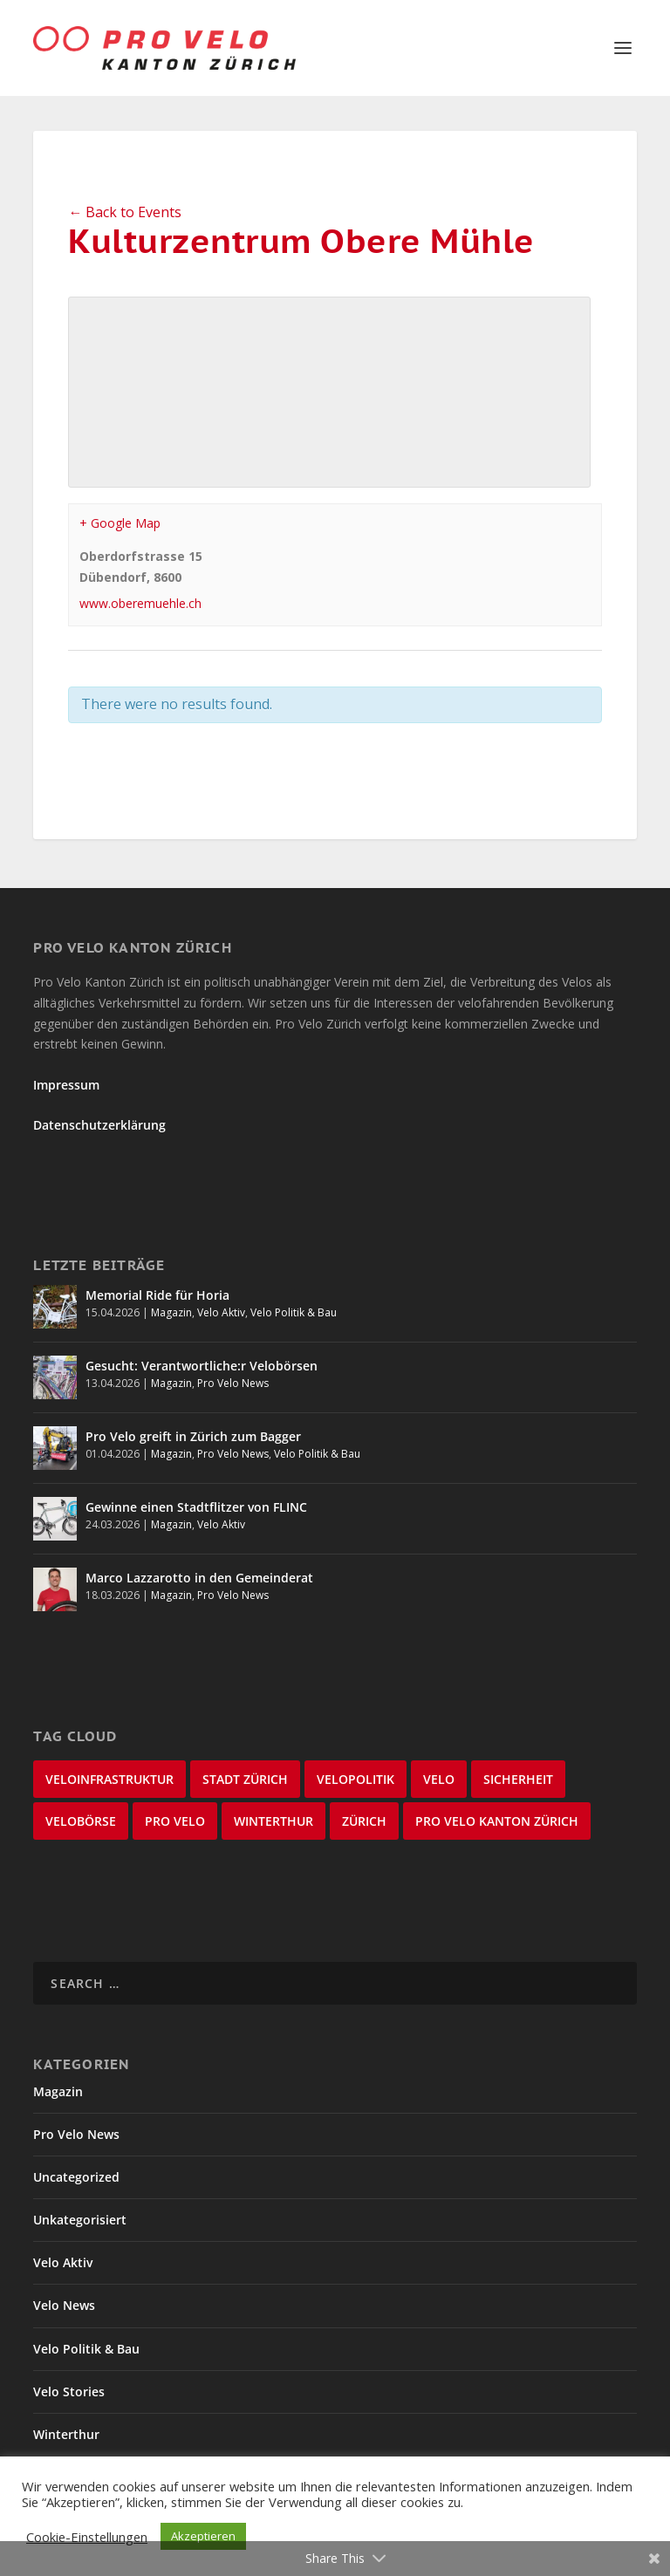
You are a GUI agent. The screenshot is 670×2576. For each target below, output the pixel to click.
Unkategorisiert (79, 2219)
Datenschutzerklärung (99, 1125)
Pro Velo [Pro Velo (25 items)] (175, 1821)
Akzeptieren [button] (203, 2536)
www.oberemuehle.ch (140, 603)
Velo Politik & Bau (293, 1312)
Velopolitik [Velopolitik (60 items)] (355, 1779)
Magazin (171, 1312)
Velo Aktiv (221, 1312)
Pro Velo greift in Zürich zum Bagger (193, 1436)
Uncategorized (76, 2177)
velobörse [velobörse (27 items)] (80, 1821)
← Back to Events (124, 212)
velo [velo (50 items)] (439, 1779)
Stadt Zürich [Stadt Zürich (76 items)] (245, 1779)
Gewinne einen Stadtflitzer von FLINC (196, 1507)
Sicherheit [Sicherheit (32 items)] (518, 1779)
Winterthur (66, 2434)
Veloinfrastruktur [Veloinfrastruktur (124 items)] (109, 1779)
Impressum (66, 1084)
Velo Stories (69, 2391)
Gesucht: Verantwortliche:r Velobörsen (201, 1365)
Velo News (64, 2305)
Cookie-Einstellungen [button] (86, 2537)
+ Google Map (120, 523)
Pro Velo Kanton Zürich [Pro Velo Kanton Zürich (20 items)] (496, 1821)
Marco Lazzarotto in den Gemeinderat (199, 1577)
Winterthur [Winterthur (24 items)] (273, 1821)
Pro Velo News (233, 1383)
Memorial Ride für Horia (157, 1295)
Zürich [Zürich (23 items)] (364, 1821)
